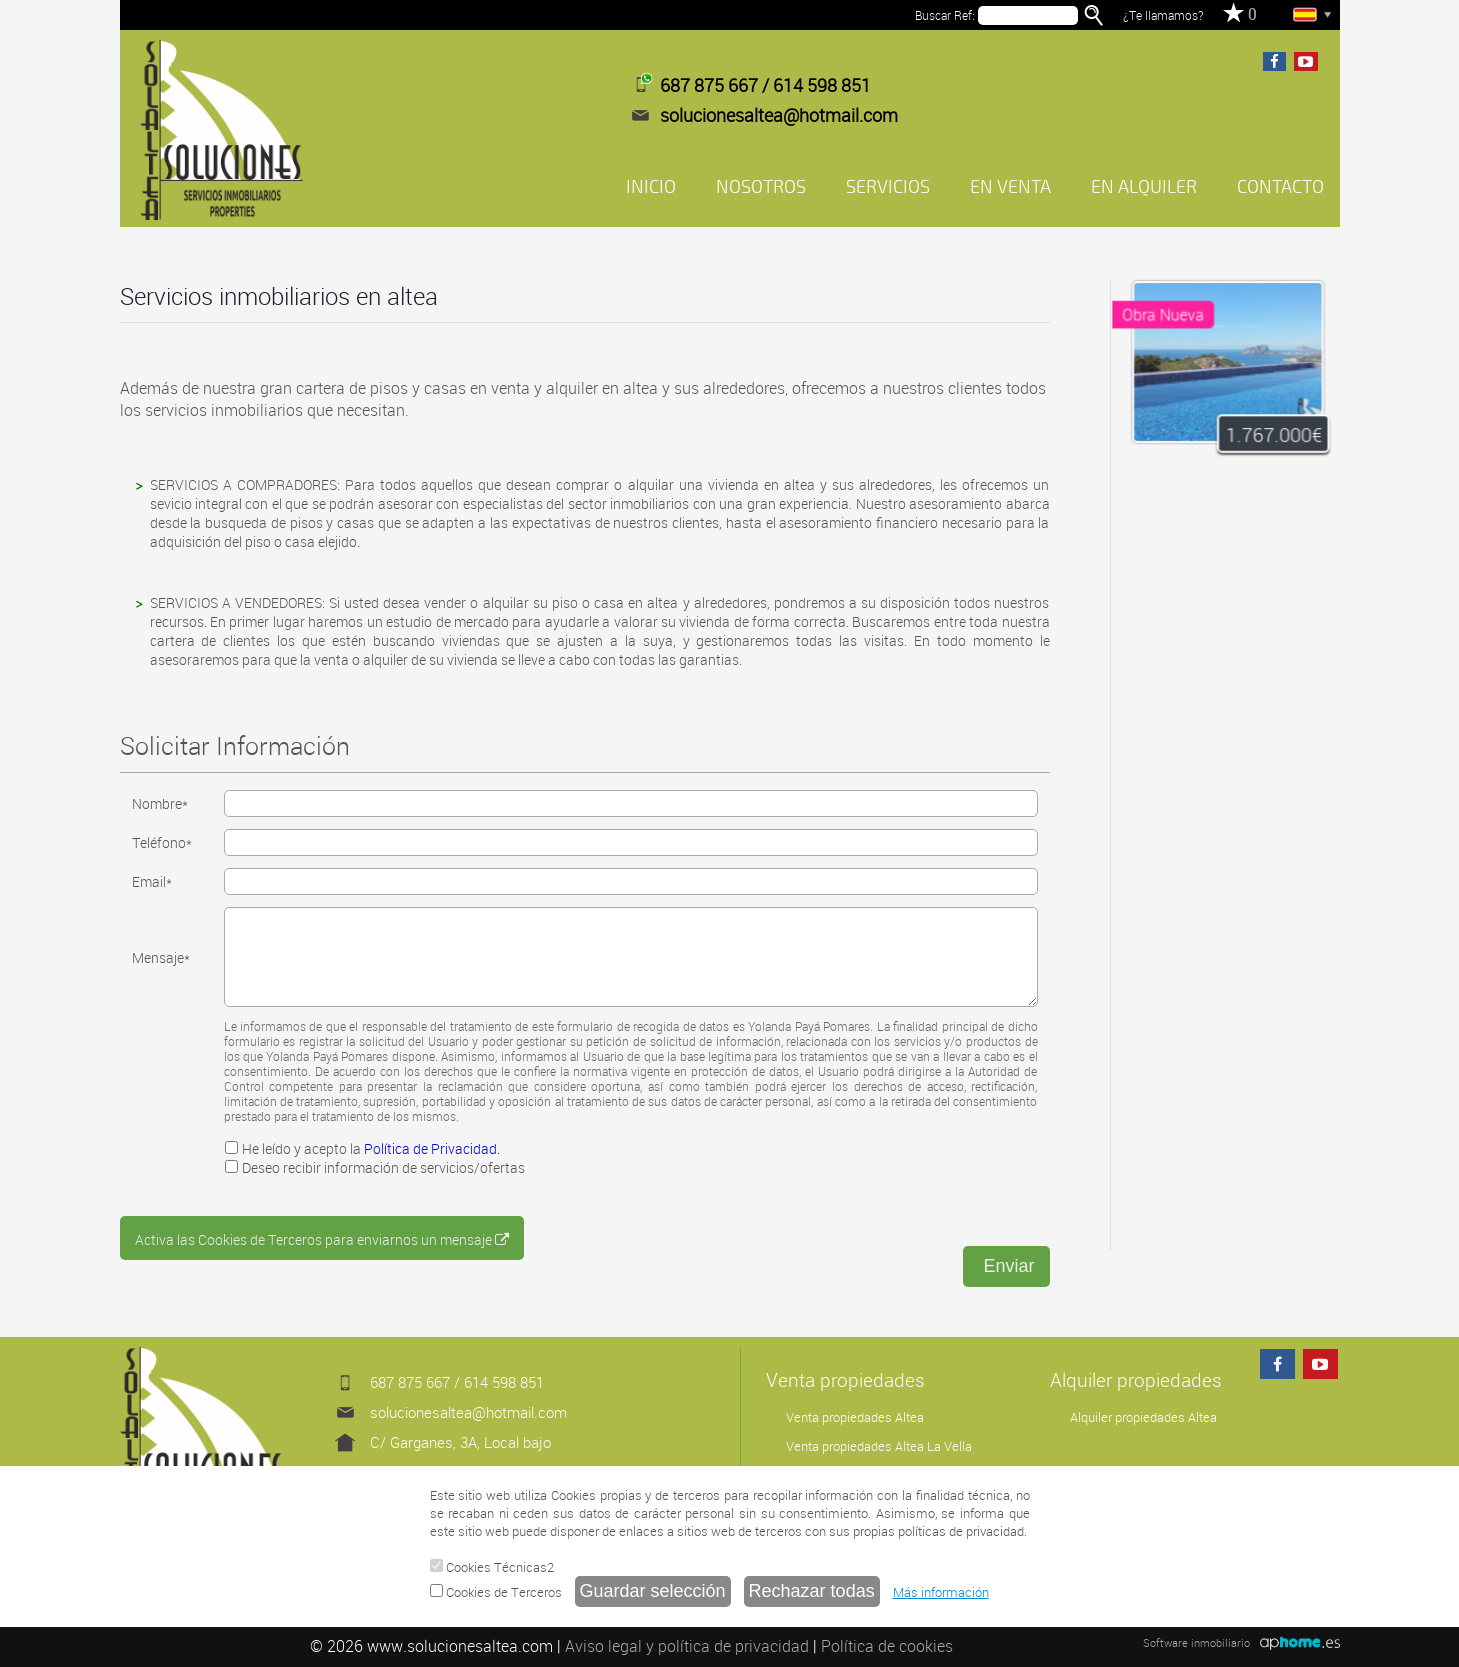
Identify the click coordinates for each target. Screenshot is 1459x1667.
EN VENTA (1010, 187)
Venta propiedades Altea (855, 1417)
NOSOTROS (761, 187)
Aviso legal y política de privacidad (687, 1646)
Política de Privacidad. (432, 1148)
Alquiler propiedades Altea (1143, 1417)
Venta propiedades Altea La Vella (879, 1446)
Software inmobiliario (1196, 1642)
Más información (941, 1592)
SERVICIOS (888, 187)
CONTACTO (1280, 187)
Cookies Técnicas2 (492, 1567)
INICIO (651, 187)
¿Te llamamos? (1163, 15)
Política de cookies (887, 1646)
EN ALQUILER (1144, 187)
